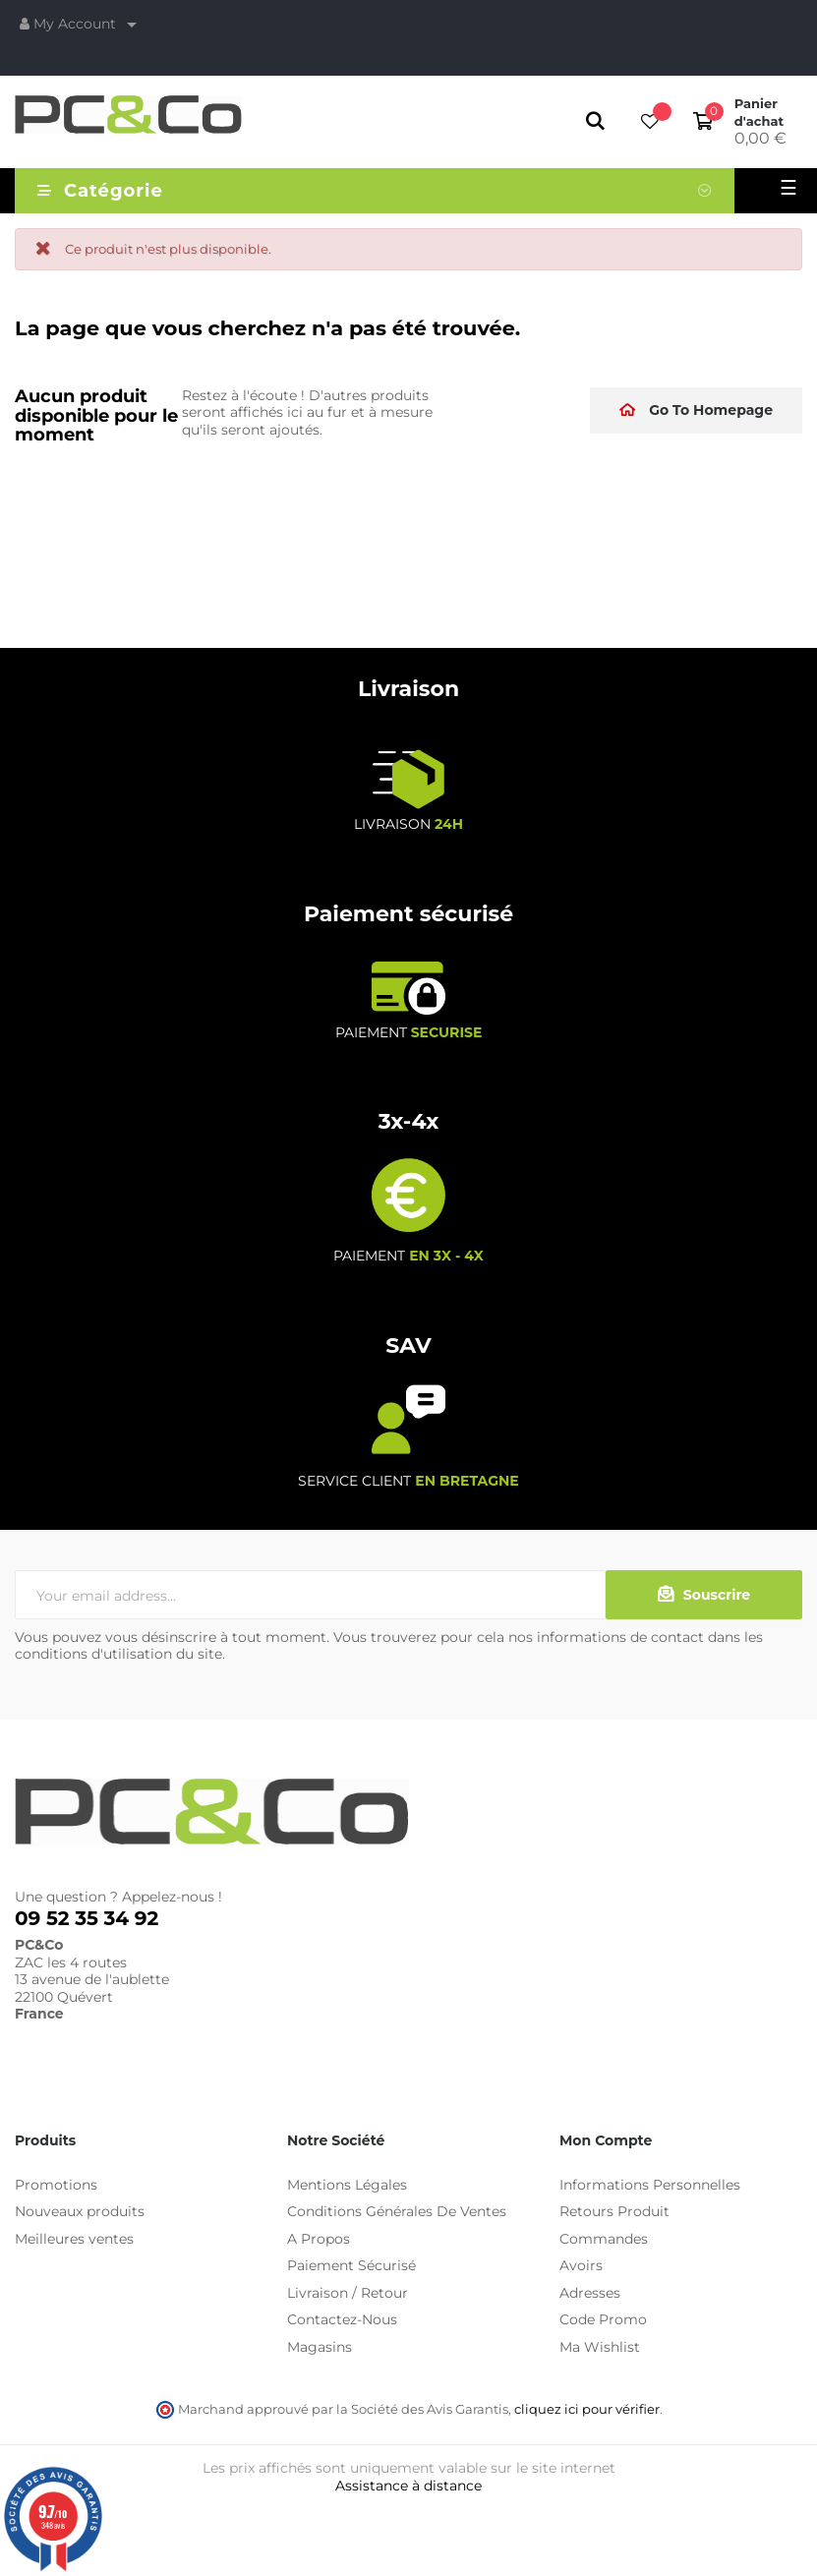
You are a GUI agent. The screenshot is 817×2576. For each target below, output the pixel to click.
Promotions (56, 2185)
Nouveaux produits (80, 2211)
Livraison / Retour (347, 2293)
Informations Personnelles (649, 2185)
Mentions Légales (347, 2185)
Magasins (319, 2347)
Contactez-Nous (342, 2319)
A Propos (318, 2239)
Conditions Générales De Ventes (396, 2211)
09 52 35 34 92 (86, 1918)
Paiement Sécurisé (351, 2265)
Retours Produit (614, 2211)
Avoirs (581, 2265)
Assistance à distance (408, 2485)
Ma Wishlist (599, 2347)
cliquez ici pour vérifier (587, 2409)
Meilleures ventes (74, 2239)
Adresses (589, 2293)
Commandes (603, 2239)
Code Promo (603, 2319)
